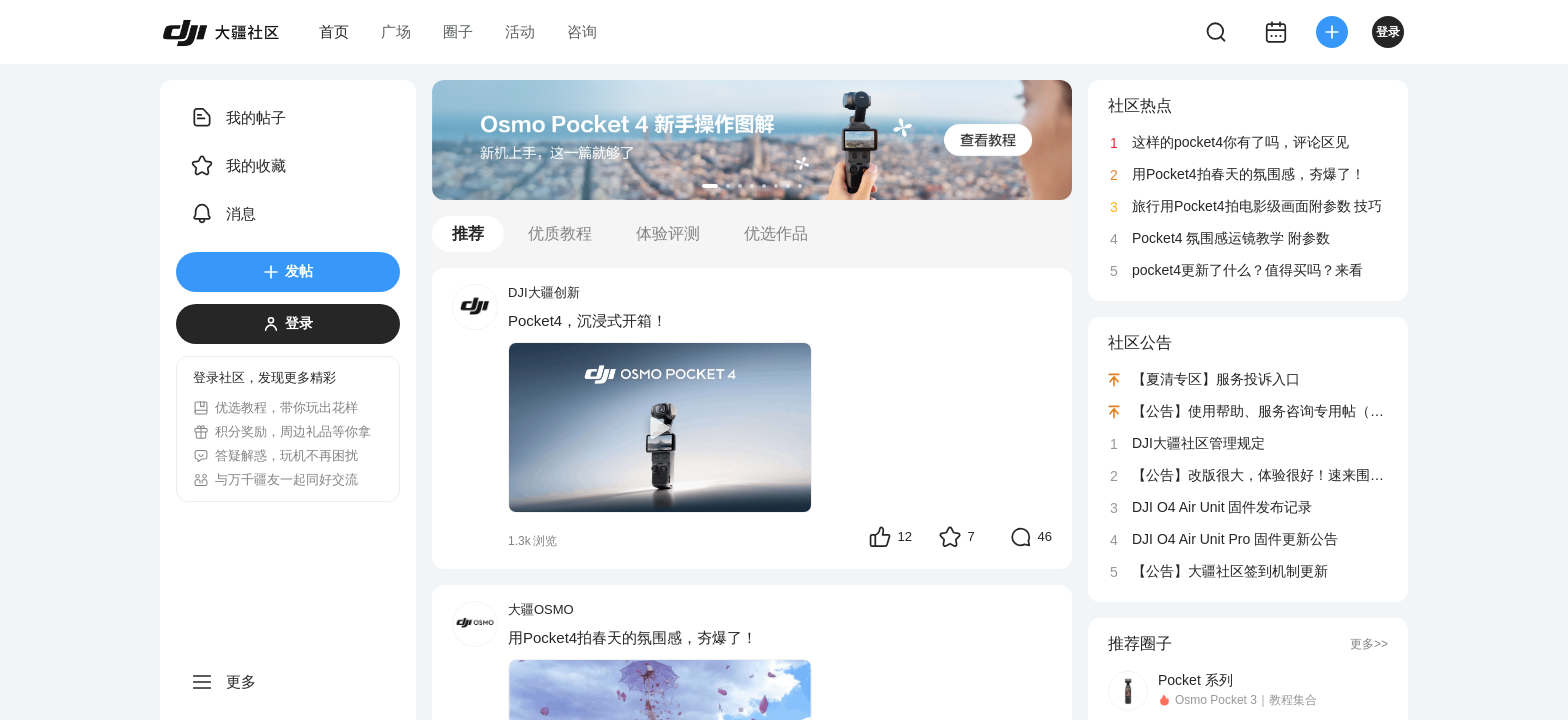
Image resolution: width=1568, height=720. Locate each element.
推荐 (468, 233)
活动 (520, 31)
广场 (396, 31)
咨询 (582, 31)
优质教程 (560, 233)
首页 (334, 31)
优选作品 (776, 233)
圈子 (458, 31)
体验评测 (668, 233)
